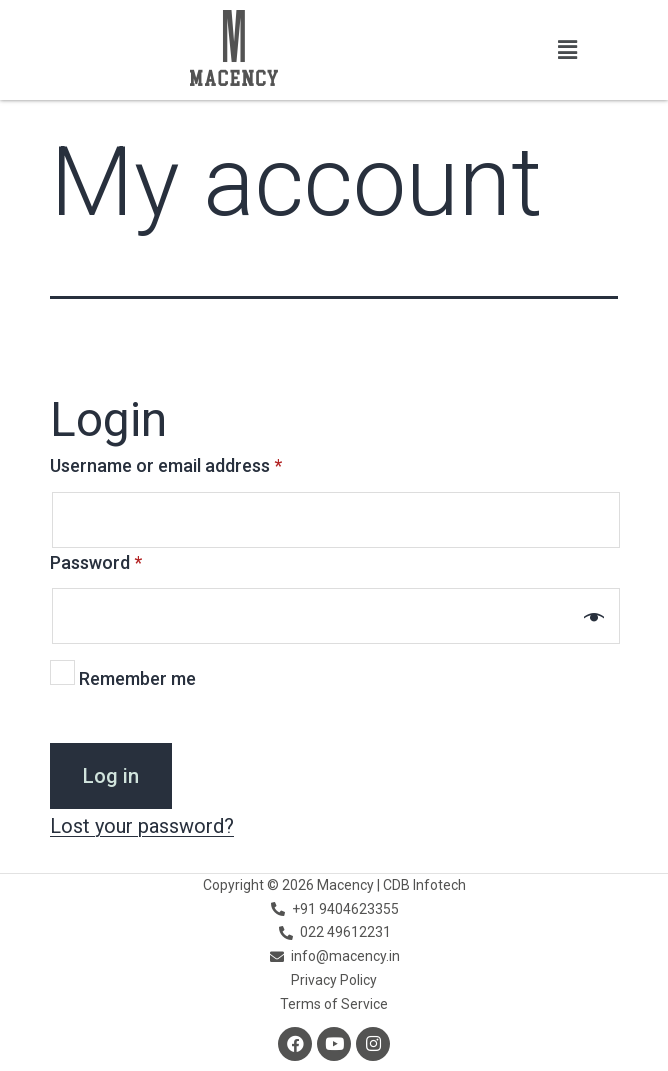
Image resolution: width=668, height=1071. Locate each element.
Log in (111, 776)
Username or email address (166, 465)
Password (96, 562)
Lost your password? (142, 826)
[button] (568, 50)
